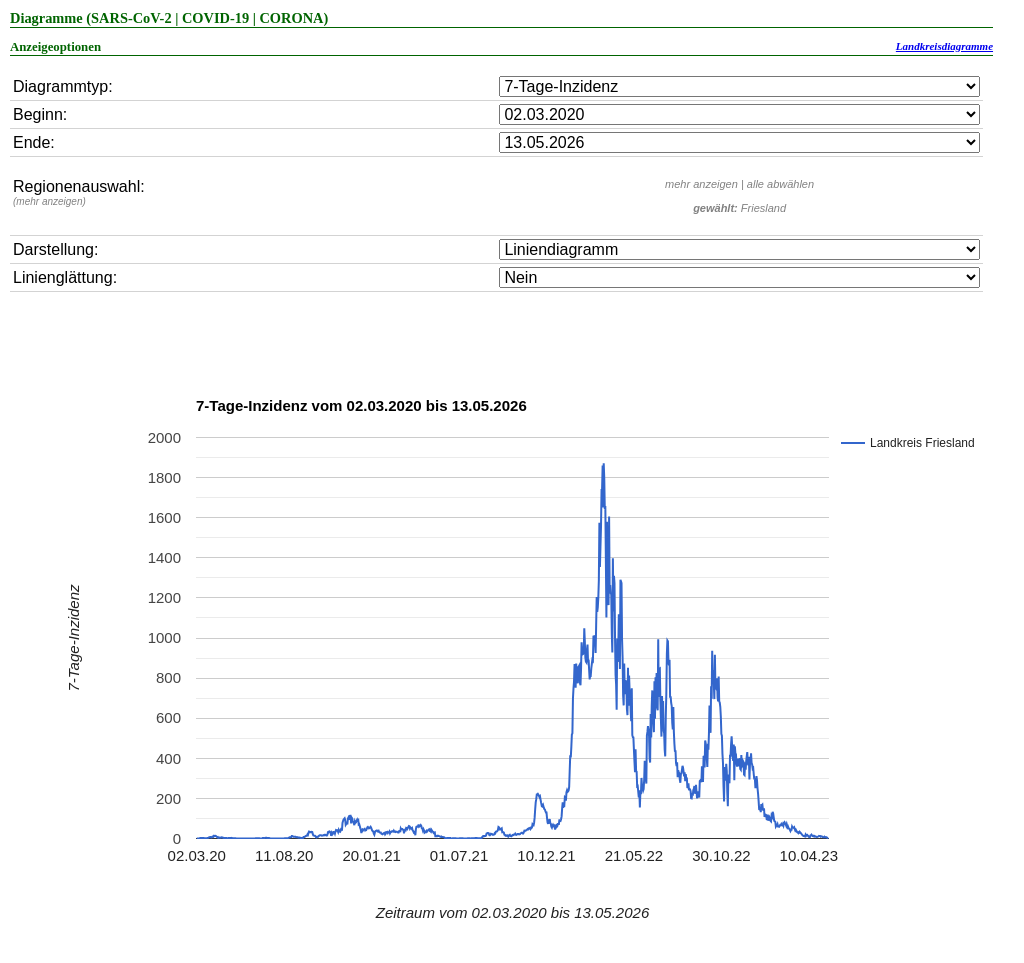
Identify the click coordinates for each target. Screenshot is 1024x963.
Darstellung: (55, 249)
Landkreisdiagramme (944, 46)
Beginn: (40, 114)
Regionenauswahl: (79, 192)
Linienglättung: (65, 277)
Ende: (34, 142)
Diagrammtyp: (63, 86)
